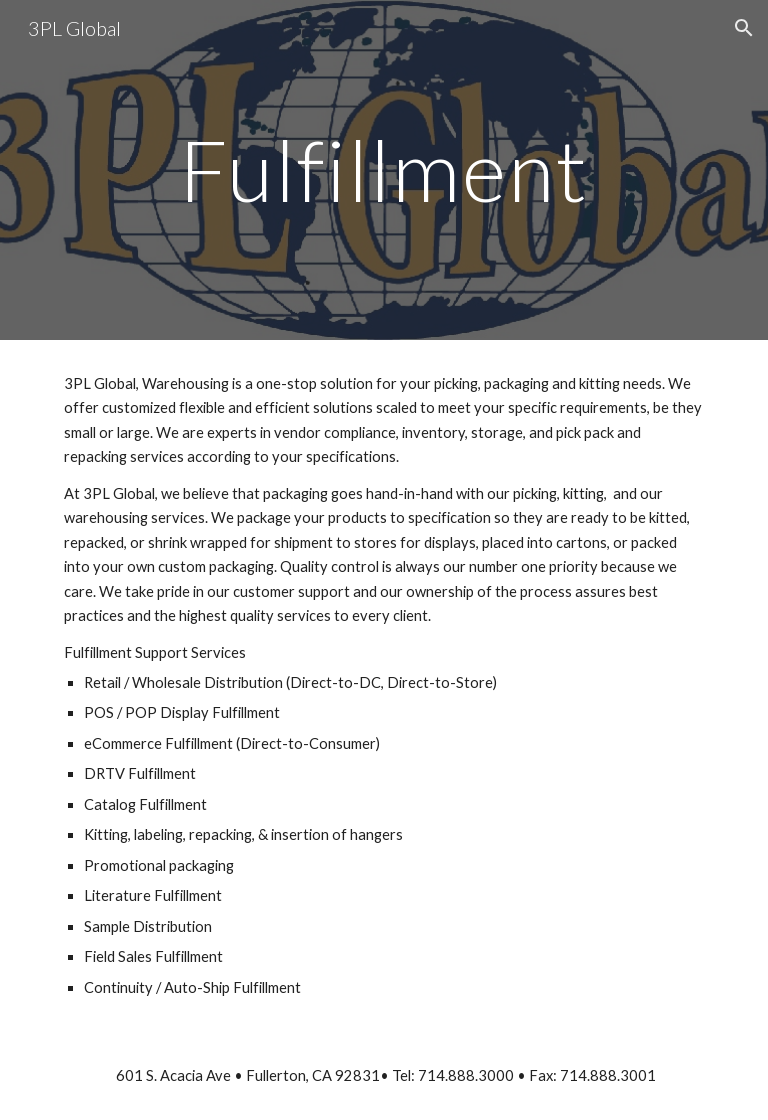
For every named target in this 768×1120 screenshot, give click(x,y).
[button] (744, 28)
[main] (383, 169)
